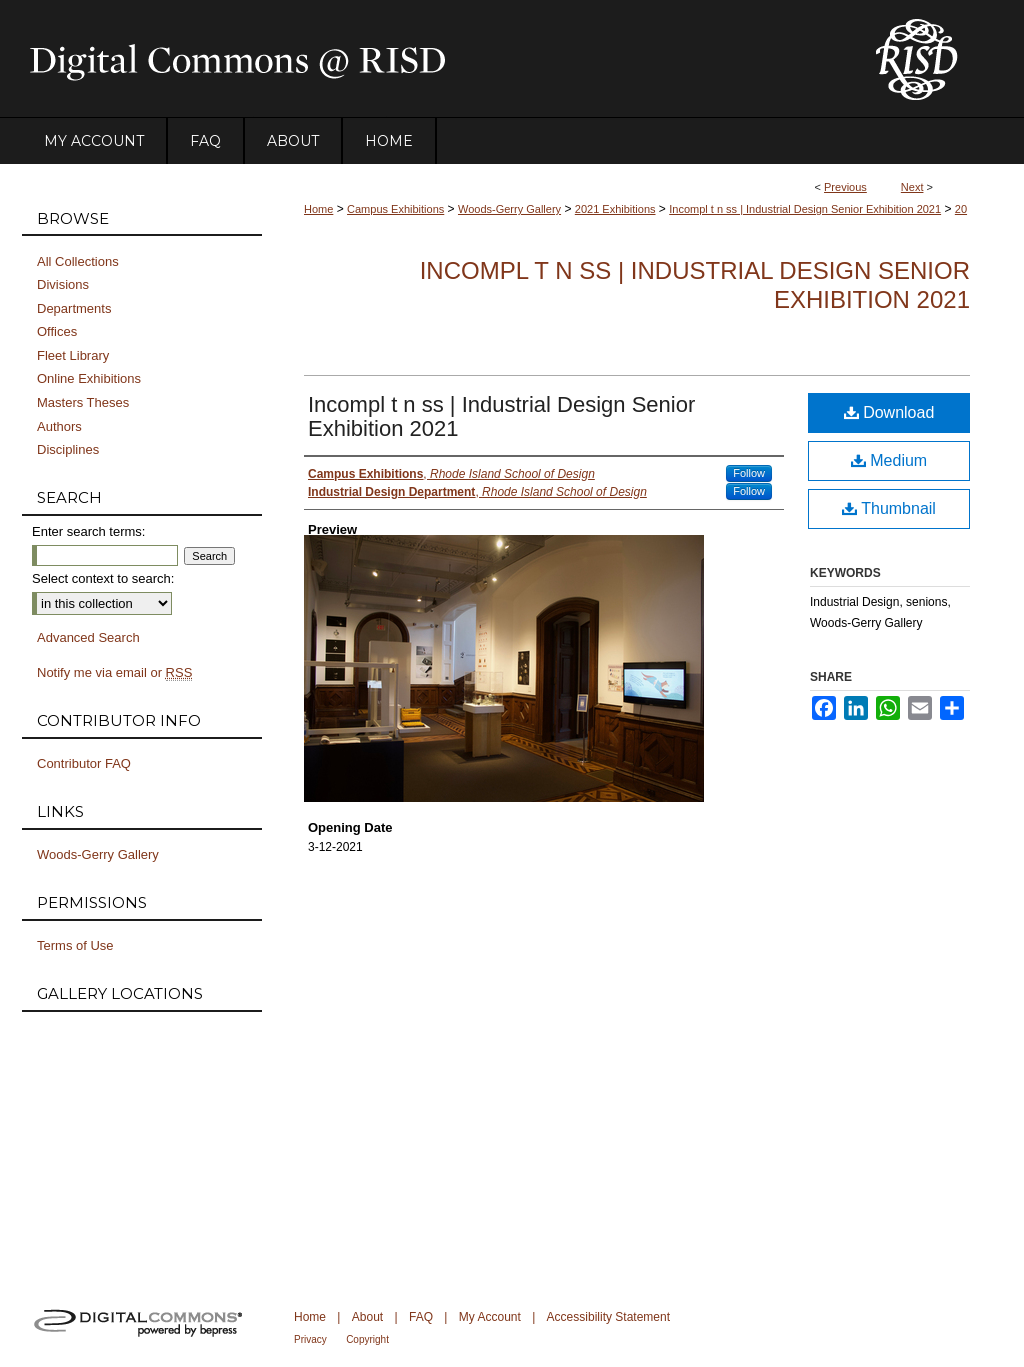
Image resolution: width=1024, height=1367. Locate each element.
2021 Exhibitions (615, 209)
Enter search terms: (88, 531)
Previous (845, 187)
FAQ (421, 1317)
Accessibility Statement (608, 1317)
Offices (57, 331)
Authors (59, 426)
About (367, 1317)
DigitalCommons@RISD (432, 59)
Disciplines (68, 449)
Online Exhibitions (89, 378)
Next (912, 187)
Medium (889, 460)
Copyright (367, 1339)
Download (889, 412)
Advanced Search (88, 637)
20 (961, 209)
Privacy (310, 1339)
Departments (74, 308)
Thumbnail (889, 508)
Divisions (63, 284)
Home (318, 209)
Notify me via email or (114, 673)
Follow (749, 473)
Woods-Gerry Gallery (509, 209)
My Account (490, 1317)
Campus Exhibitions (395, 209)
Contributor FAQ (84, 763)
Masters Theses (83, 402)
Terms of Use (75, 945)
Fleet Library (73, 355)
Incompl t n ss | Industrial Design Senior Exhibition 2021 (805, 209)
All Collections (78, 261)
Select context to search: (103, 578)
